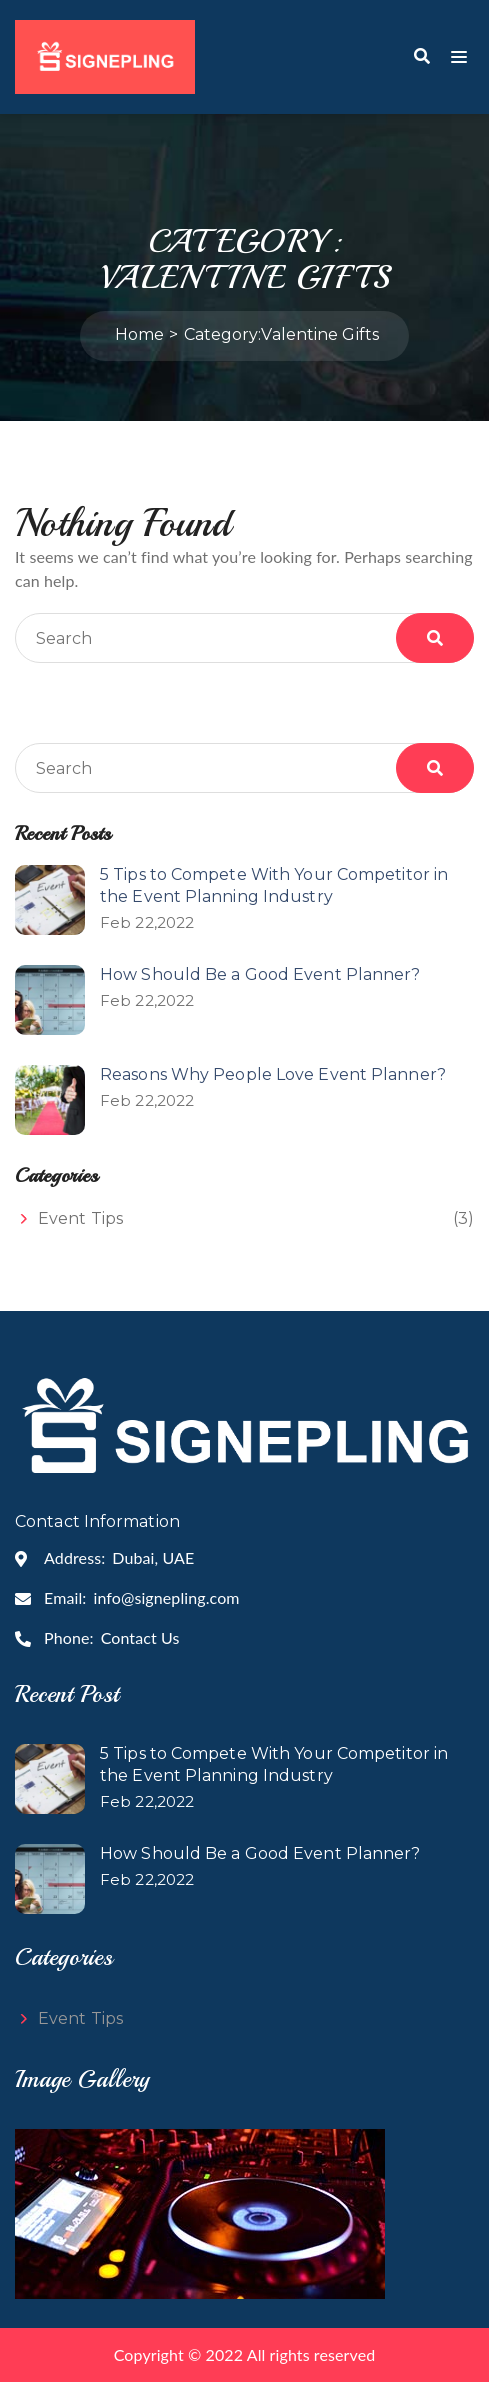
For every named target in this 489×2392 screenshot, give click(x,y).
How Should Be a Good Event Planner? (260, 984)
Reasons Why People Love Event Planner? (273, 1084)
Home (139, 344)
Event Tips (80, 1228)
